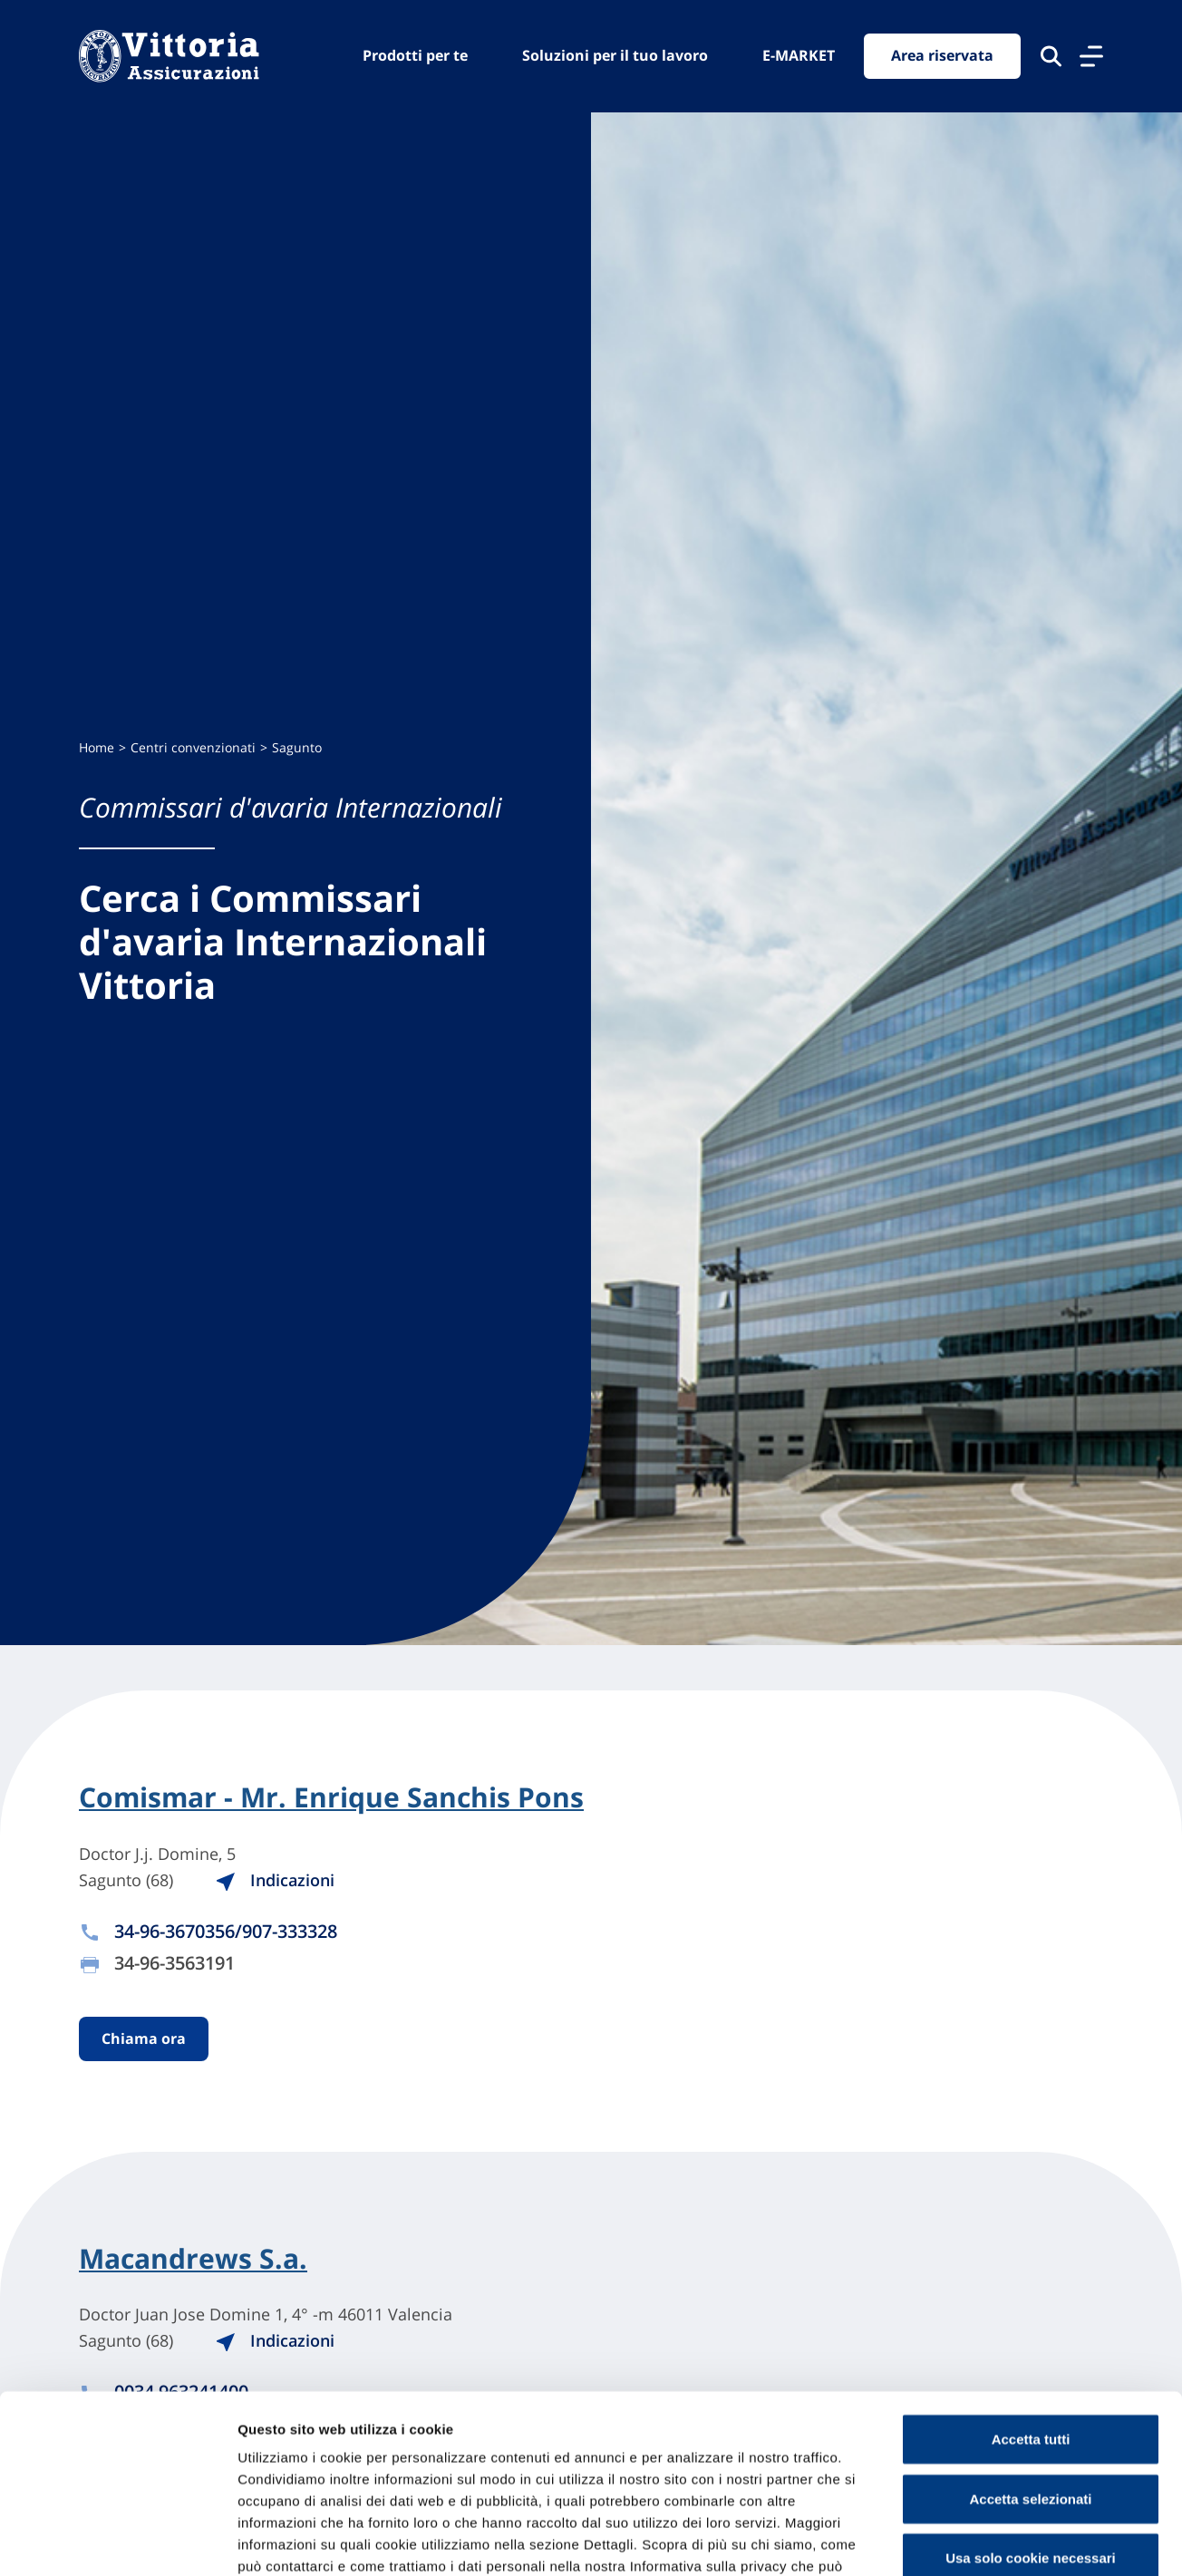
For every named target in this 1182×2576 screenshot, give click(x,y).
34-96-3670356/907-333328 (225, 1931)
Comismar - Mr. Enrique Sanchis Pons (331, 1797)
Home (96, 747)
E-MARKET (798, 55)
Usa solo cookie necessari (1030, 2437)
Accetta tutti (1031, 2318)
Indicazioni (278, 1880)
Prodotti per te (415, 55)
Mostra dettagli (954, 2540)
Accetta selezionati (1030, 2378)
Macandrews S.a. (193, 2258)
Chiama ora (144, 2038)
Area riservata (942, 56)
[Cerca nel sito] (1051, 56)
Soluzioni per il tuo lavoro (615, 55)
